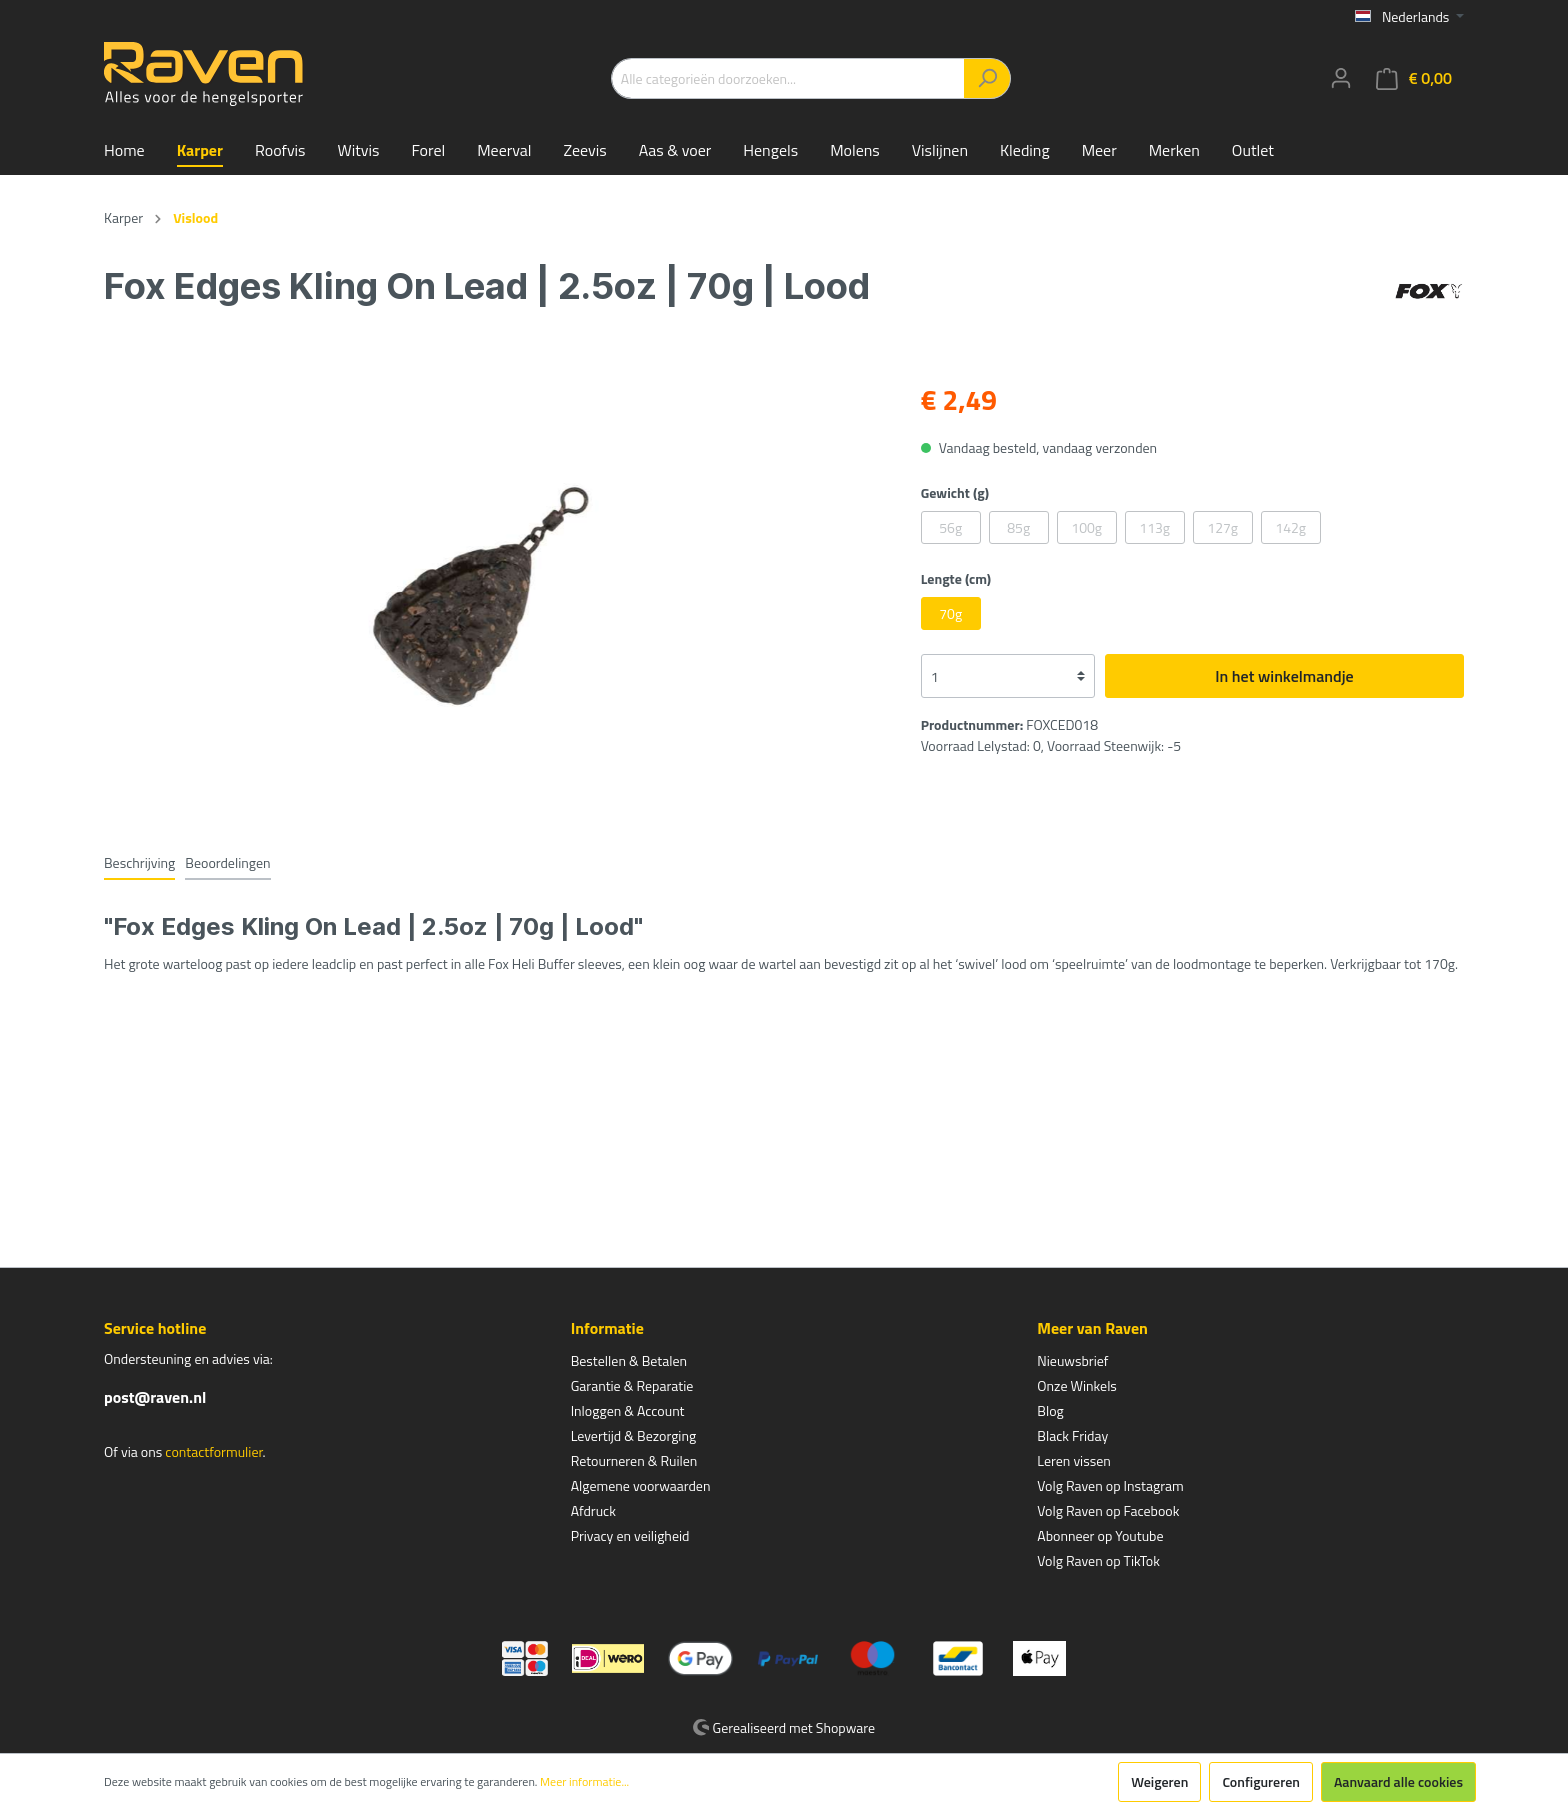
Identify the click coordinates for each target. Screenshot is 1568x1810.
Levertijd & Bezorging (634, 1435)
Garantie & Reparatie (632, 1385)
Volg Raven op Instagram (1110, 1485)
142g (1290, 527)
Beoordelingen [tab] (227, 862)
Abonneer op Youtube (1100, 1535)
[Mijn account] (1341, 78)
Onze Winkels (1077, 1385)
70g (950, 613)
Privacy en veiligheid (630, 1535)
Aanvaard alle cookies (1398, 1781)
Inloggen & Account (628, 1410)
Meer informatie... (584, 1782)
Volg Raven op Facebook (1108, 1510)
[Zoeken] (987, 78)
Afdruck (593, 1510)
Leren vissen (1074, 1460)
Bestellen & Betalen (629, 1360)
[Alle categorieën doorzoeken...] (788, 78)
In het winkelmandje (1284, 676)
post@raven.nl (155, 1397)
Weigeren (1159, 1781)
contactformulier (213, 1451)
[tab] (139, 862)
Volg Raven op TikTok (1098, 1560)
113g (1154, 527)
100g (1086, 527)
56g (950, 527)
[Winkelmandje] (1414, 78)
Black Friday (1072, 1435)
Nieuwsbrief (1072, 1360)
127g (1222, 527)
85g (1018, 527)
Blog (1050, 1410)
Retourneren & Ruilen (634, 1460)
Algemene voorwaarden (641, 1485)
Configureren (1261, 1781)
